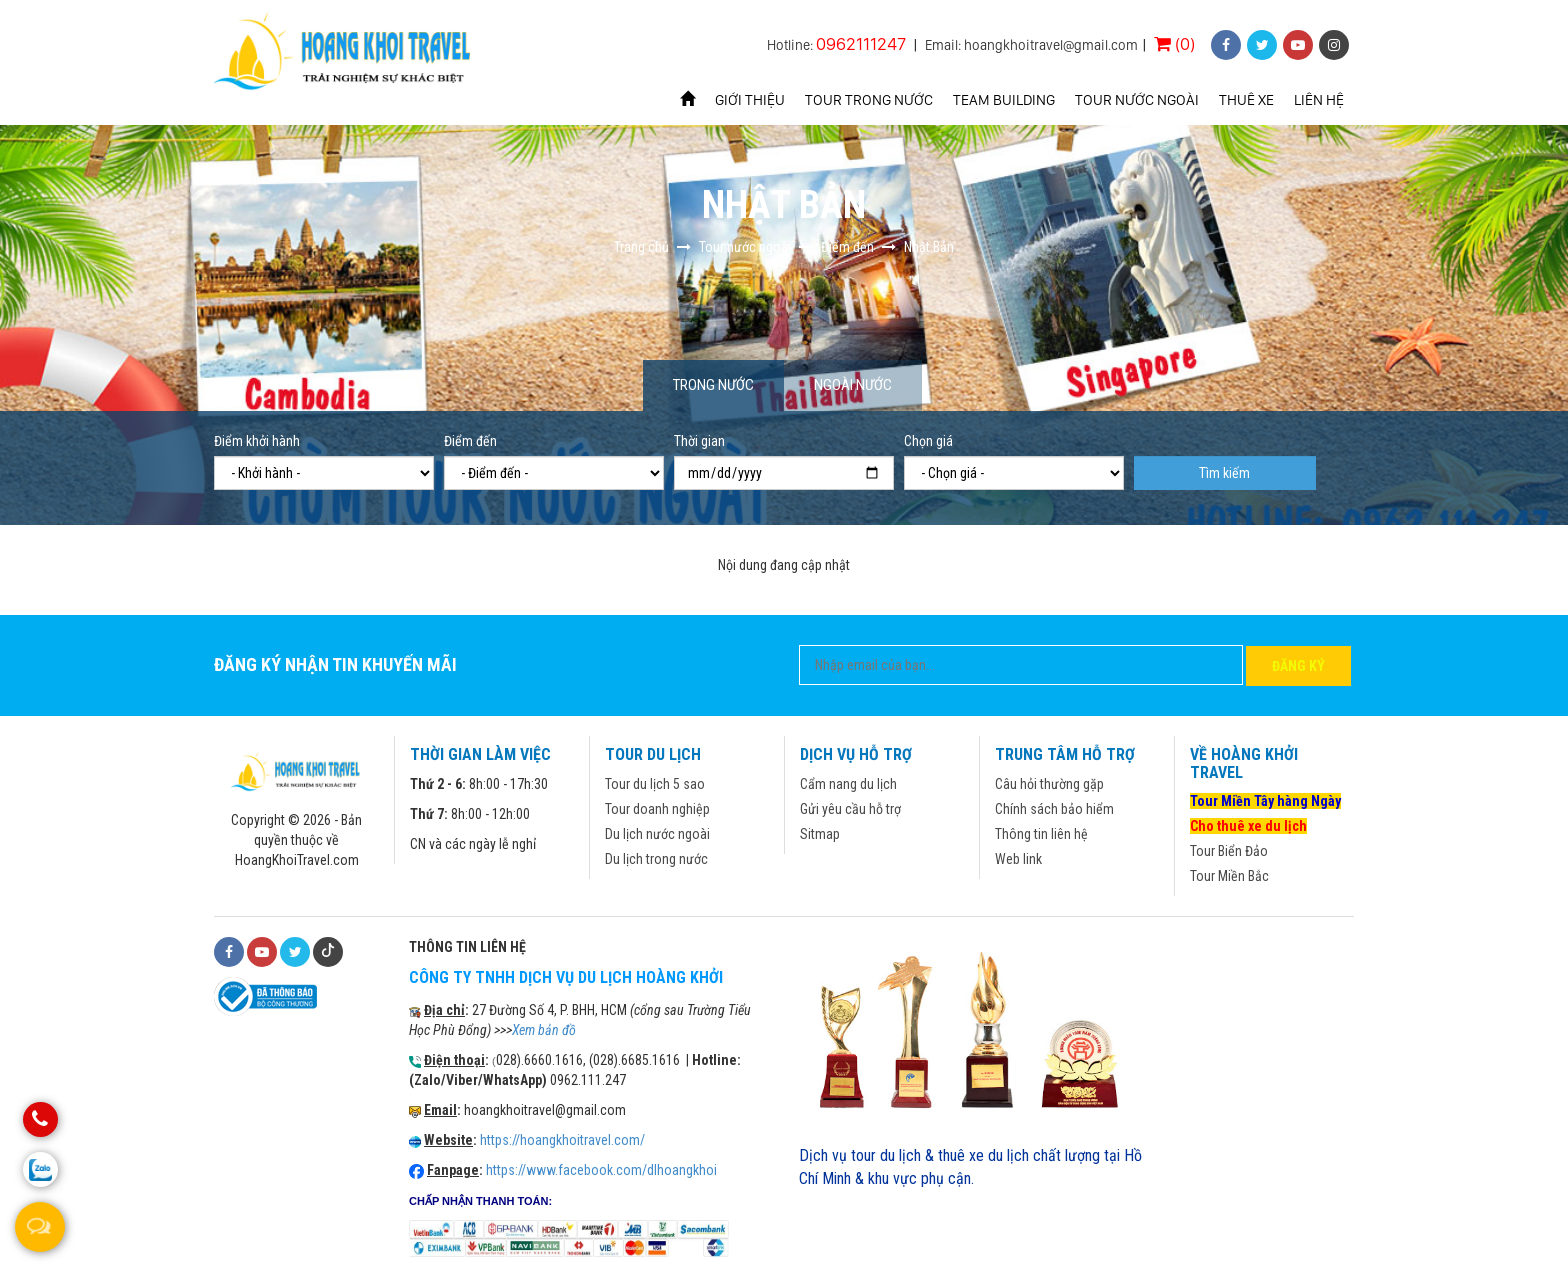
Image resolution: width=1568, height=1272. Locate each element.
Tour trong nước (869, 100)
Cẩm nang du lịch (848, 784)
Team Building (1004, 100)
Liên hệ (1319, 100)
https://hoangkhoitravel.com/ (562, 1140)
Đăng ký (1298, 666)
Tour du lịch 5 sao (655, 784)
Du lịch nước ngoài (657, 834)
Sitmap (820, 834)
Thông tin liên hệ (1041, 834)
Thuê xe (1246, 100)
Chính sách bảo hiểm (1054, 809)
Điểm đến (470, 441)
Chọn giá (928, 441)
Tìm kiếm (1224, 473)
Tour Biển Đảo (1229, 851)
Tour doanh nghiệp (657, 809)
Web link (1018, 859)
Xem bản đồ (544, 1030)
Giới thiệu (750, 100)
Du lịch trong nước (656, 859)
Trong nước (713, 385)
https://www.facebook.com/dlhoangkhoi (601, 1170)
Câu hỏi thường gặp (1049, 784)
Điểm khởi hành (257, 441)
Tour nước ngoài (1137, 100)
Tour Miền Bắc (1229, 876)
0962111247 (861, 43)
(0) (1174, 43)
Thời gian (699, 441)
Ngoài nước (853, 385)
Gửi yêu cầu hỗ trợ (850, 809)
